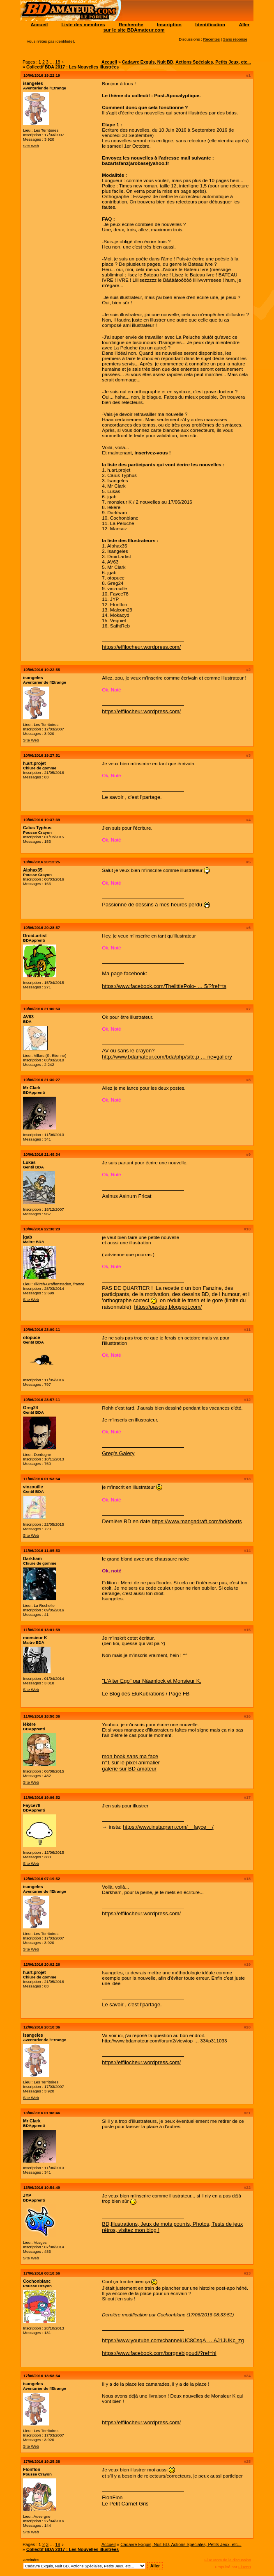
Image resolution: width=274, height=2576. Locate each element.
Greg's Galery (118, 1453)
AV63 (28, 1016)
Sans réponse (235, 39)
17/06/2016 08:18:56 (41, 2273)
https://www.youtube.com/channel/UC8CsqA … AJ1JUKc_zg (173, 2340)
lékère (29, 1724)
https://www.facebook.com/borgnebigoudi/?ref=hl (159, 2353)
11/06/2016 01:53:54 (41, 1478)
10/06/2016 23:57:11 (41, 1399)
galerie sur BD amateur (129, 1769)
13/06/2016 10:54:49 (41, 2187)
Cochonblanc (37, 2281)
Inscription (169, 24)
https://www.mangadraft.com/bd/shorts (197, 1521)
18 (57, 61)
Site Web (31, 146)
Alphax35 (32, 869)
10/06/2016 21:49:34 (41, 1154)
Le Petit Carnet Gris (125, 2504)
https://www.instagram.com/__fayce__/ (168, 1827)
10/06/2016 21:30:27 (41, 1079)
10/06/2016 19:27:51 (41, 755)
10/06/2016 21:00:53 (41, 1008)
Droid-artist (34, 935)
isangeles (33, 83)
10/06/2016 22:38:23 (41, 1229)
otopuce (31, 1337)
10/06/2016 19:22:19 (41, 75)
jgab (27, 1236)
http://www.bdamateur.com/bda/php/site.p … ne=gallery (167, 1057)
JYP (27, 2195)
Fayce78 (31, 1805)
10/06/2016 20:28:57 (41, 927)
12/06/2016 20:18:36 (41, 2027)
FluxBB (244, 2567)
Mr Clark (32, 1087)
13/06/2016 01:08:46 (41, 2113)
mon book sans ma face (130, 1756)
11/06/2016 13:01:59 (41, 1629)
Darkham (32, 1558)
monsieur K (35, 1637)
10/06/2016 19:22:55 (41, 669)
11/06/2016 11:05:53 (41, 1550)
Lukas (29, 1162)
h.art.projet (34, 763)
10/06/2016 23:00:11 (41, 1329)
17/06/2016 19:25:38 (41, 2461)
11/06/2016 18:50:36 (41, 1716)
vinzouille (33, 1486)
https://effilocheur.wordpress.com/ (141, 647)
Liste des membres (83, 24)
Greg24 (30, 1407)
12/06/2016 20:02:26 (41, 1964)
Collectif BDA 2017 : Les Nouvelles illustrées (72, 66)
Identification (210, 24)
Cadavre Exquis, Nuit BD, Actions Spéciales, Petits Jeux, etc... (186, 61)
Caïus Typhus (37, 827)
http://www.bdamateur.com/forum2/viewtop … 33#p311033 (164, 2040)
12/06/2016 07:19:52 (41, 1878)
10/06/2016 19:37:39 (41, 819)
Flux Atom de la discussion (227, 2560)
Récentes (211, 39)
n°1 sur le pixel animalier (131, 1762)
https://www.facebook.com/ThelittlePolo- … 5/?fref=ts (164, 986)
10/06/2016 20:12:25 (41, 862)
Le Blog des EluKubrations (133, 1694)
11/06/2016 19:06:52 (41, 1797)
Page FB (179, 1694)
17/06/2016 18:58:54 (41, 2375)
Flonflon (31, 2469)
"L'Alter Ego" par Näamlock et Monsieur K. (151, 1681)
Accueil (39, 24)
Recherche (131, 24)
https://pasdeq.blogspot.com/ (168, 1307)
